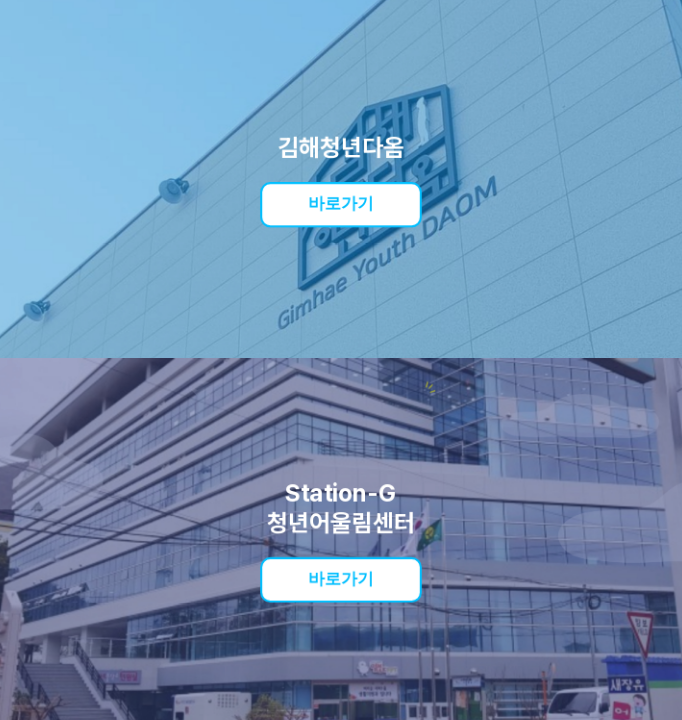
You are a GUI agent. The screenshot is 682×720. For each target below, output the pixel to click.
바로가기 (341, 203)
